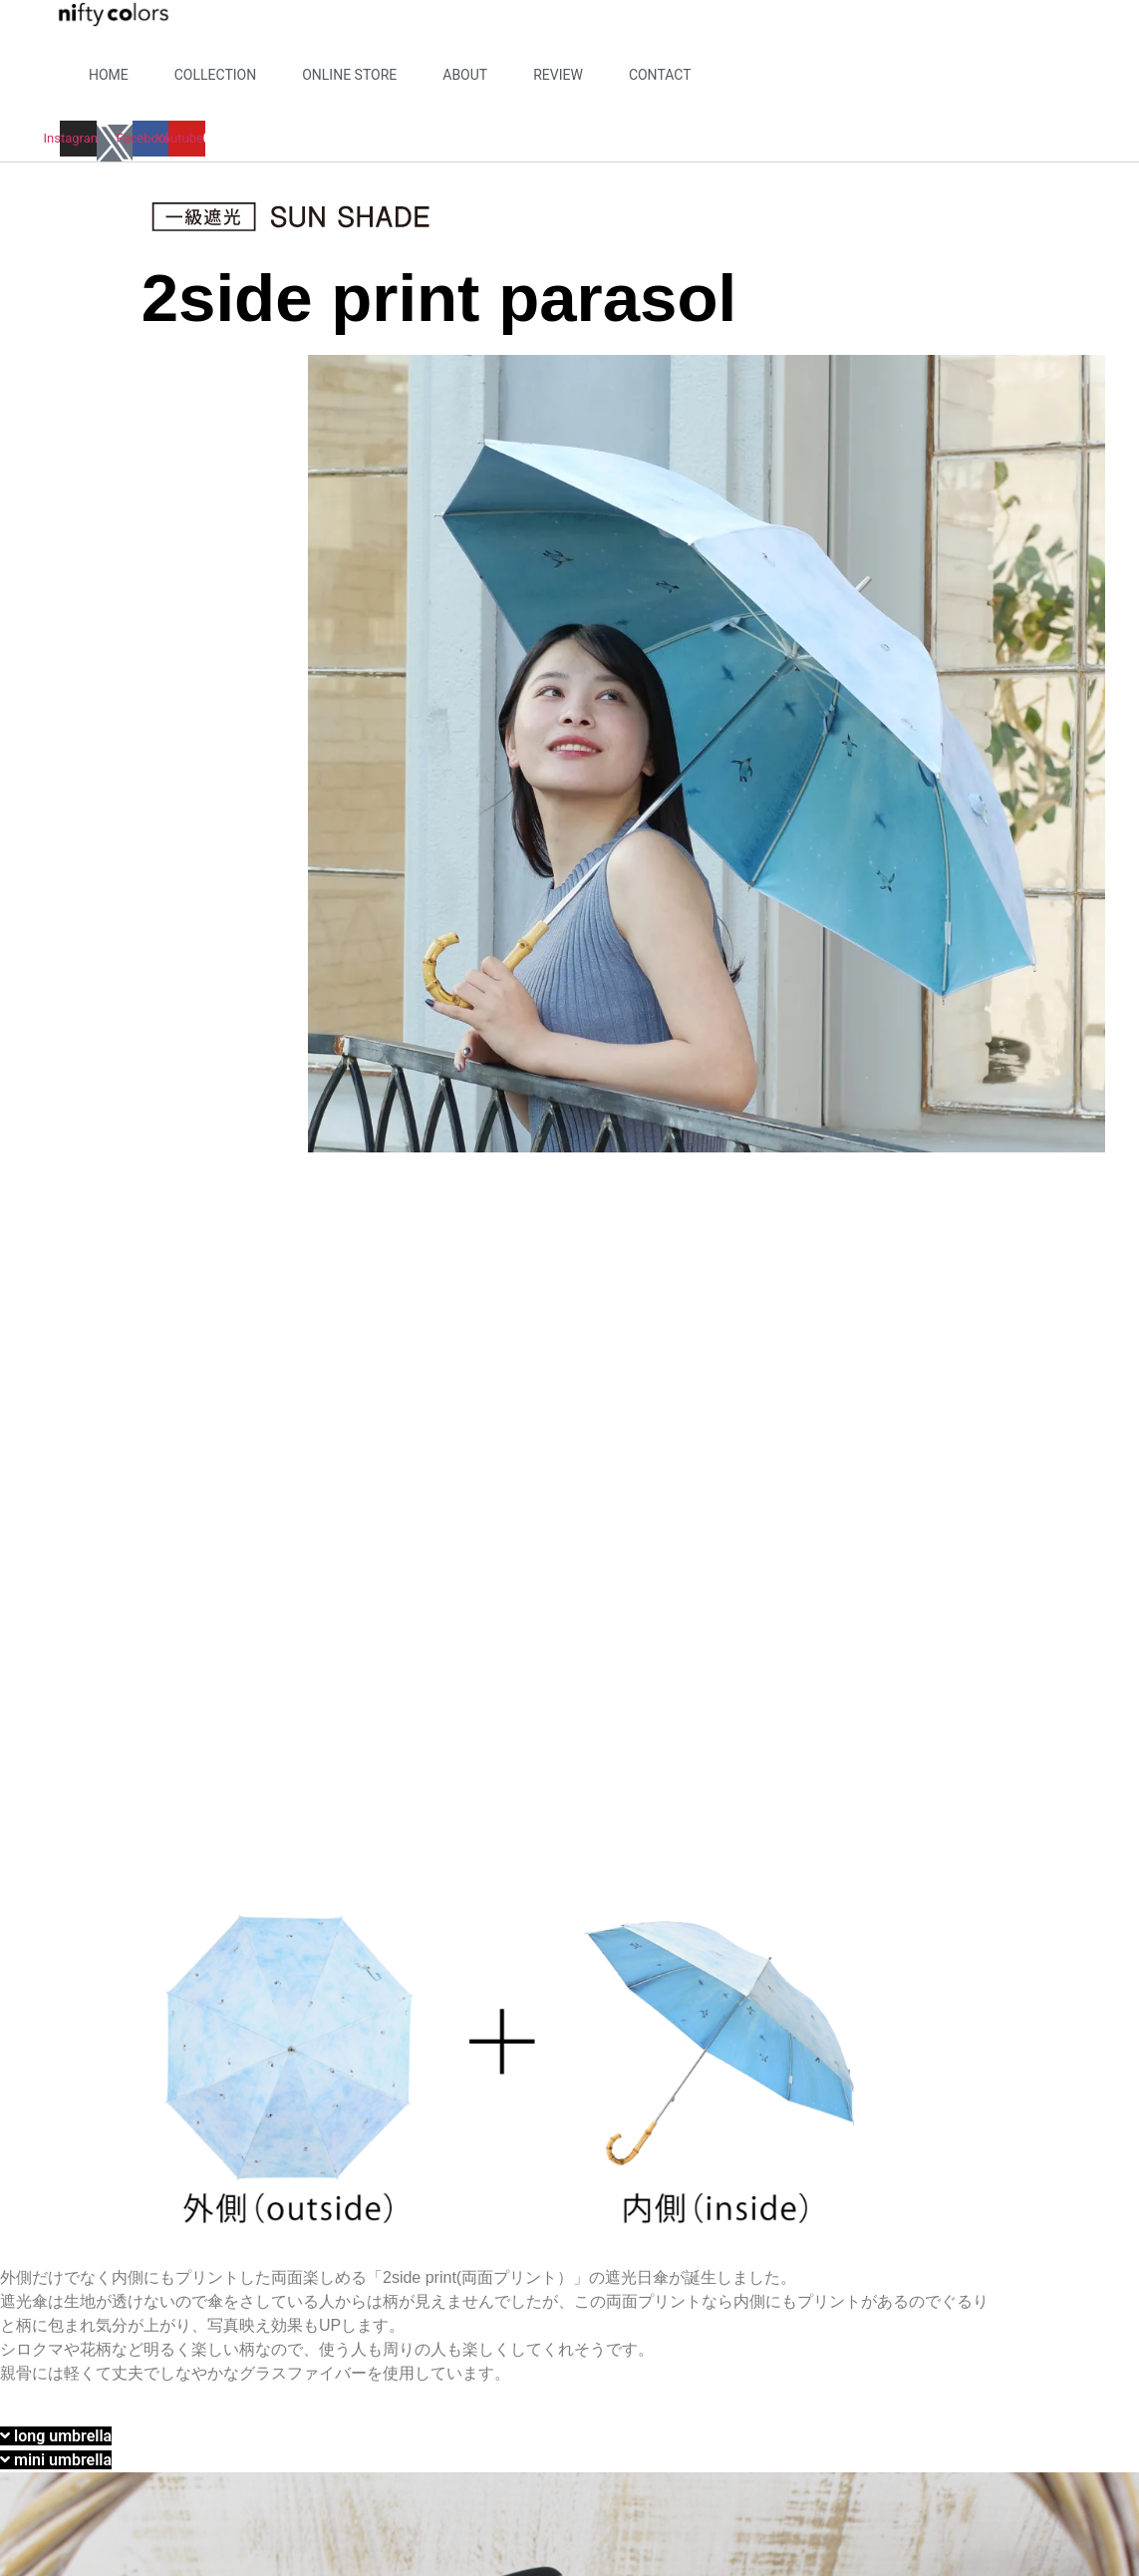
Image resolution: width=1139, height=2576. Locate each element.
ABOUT (464, 75)
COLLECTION (215, 75)
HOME (109, 75)
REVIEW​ (558, 75)
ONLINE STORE (349, 75)
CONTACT (660, 75)
